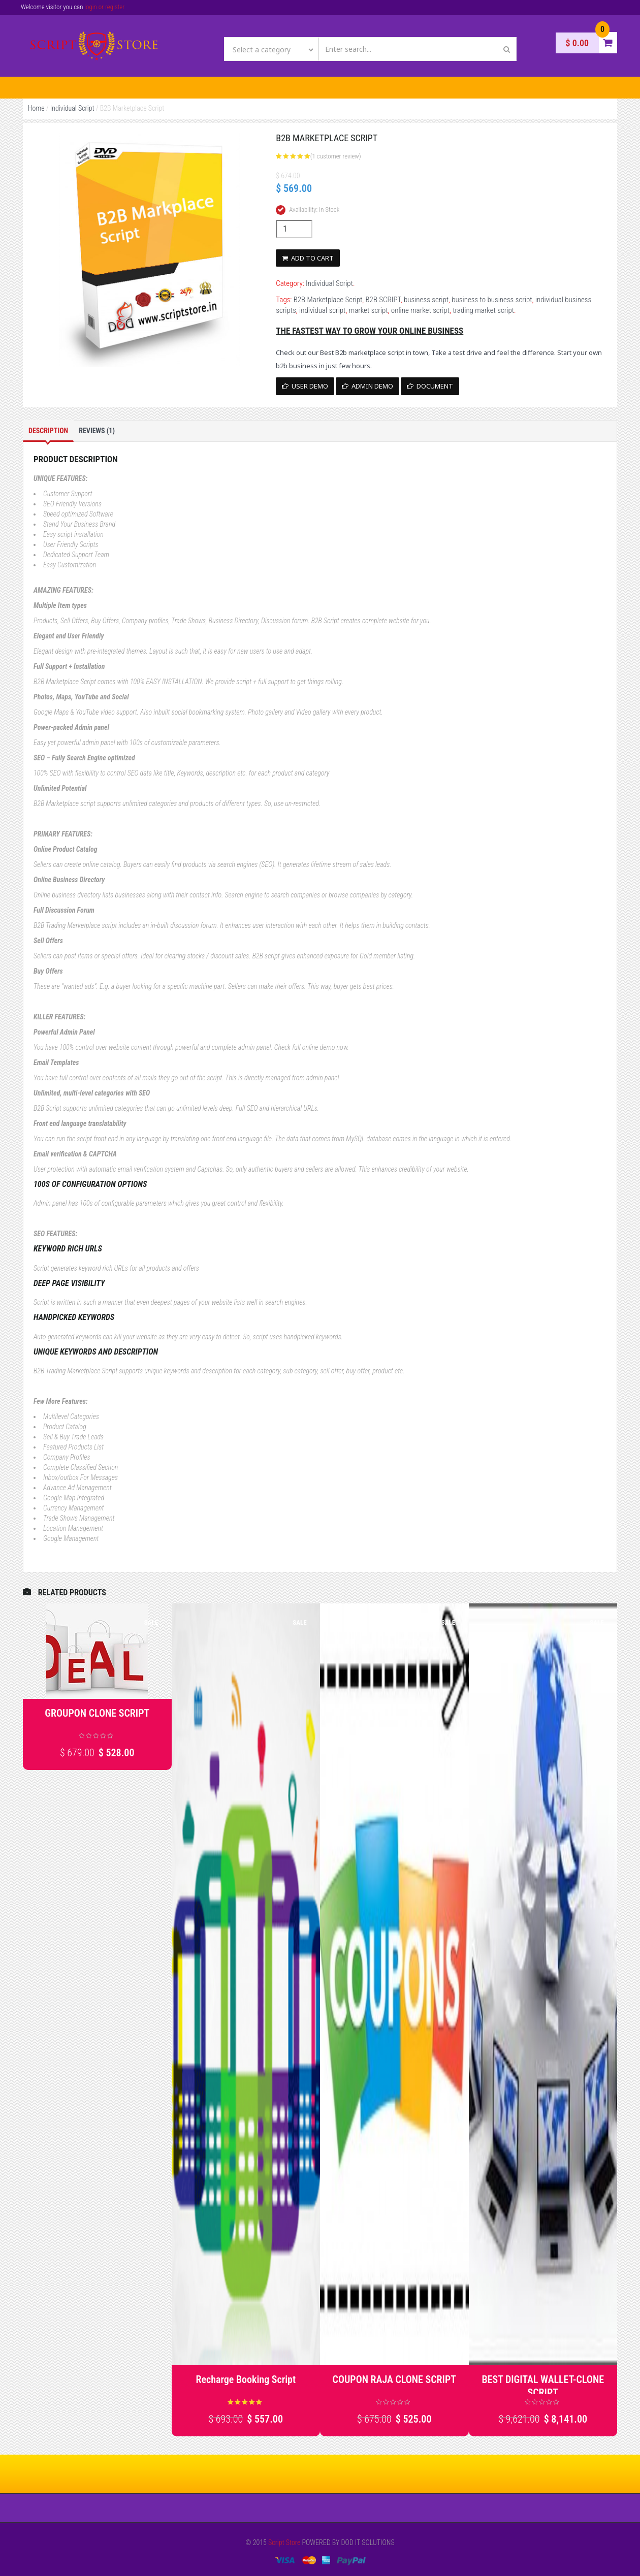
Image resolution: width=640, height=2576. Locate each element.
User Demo (305, 386)
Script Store (284, 2542)
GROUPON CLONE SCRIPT (97, 1713)
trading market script (483, 310)
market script (368, 310)
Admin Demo (367, 386)
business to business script (492, 299)
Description (48, 431)
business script (426, 299)
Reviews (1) (97, 431)
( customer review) (335, 156)
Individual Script (72, 108)
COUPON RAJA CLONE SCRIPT (394, 2379)
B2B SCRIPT (383, 299)
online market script (420, 310)
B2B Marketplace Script (328, 299)
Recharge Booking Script (246, 2379)
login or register (104, 7)
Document (430, 386)
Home (36, 108)
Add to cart (308, 258)
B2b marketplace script (369, 352)
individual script (322, 310)
